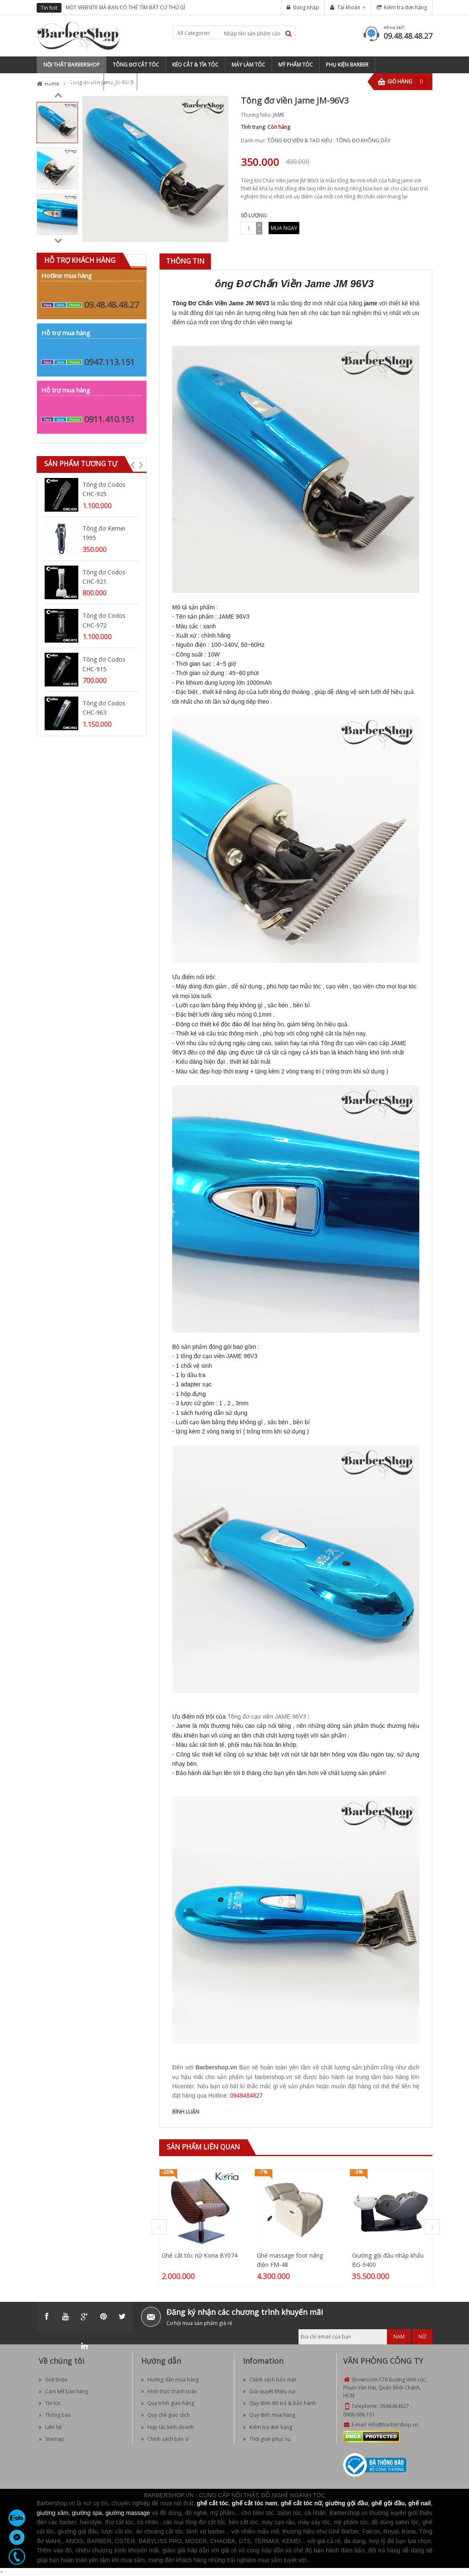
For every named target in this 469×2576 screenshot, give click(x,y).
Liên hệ (50, 2427)
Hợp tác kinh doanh (167, 2427)
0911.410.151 (109, 419)
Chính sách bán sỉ (165, 2439)
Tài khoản (348, 7)
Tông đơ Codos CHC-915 (104, 664)
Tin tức (50, 2403)
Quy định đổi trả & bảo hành (279, 2403)
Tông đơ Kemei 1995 (104, 533)
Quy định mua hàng (269, 2415)
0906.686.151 (359, 2414)
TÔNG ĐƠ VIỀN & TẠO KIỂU (299, 140)
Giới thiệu (53, 2379)
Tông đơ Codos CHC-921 (104, 576)
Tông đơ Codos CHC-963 (104, 707)
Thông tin (185, 261)
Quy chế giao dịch (165, 2415)
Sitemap (51, 2439)
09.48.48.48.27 (408, 36)
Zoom (219, 232)
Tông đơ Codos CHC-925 (104, 489)
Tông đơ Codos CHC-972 (104, 620)
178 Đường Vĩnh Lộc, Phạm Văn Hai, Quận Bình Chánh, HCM (385, 2387)
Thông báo (55, 2415)
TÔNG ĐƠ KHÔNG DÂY (363, 140)
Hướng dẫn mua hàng (170, 2379)
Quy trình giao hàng (167, 2403)
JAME (278, 114)
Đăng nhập (306, 7)
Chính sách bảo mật (269, 2379)
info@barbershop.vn (393, 2424)
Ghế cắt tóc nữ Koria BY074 (199, 2255)
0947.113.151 (109, 362)
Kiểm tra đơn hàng (405, 7)
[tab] (185, 261)
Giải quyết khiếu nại (269, 2391)
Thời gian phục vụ (266, 2439)
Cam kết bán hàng (63, 2391)
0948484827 (394, 2406)
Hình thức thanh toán (169, 2391)
